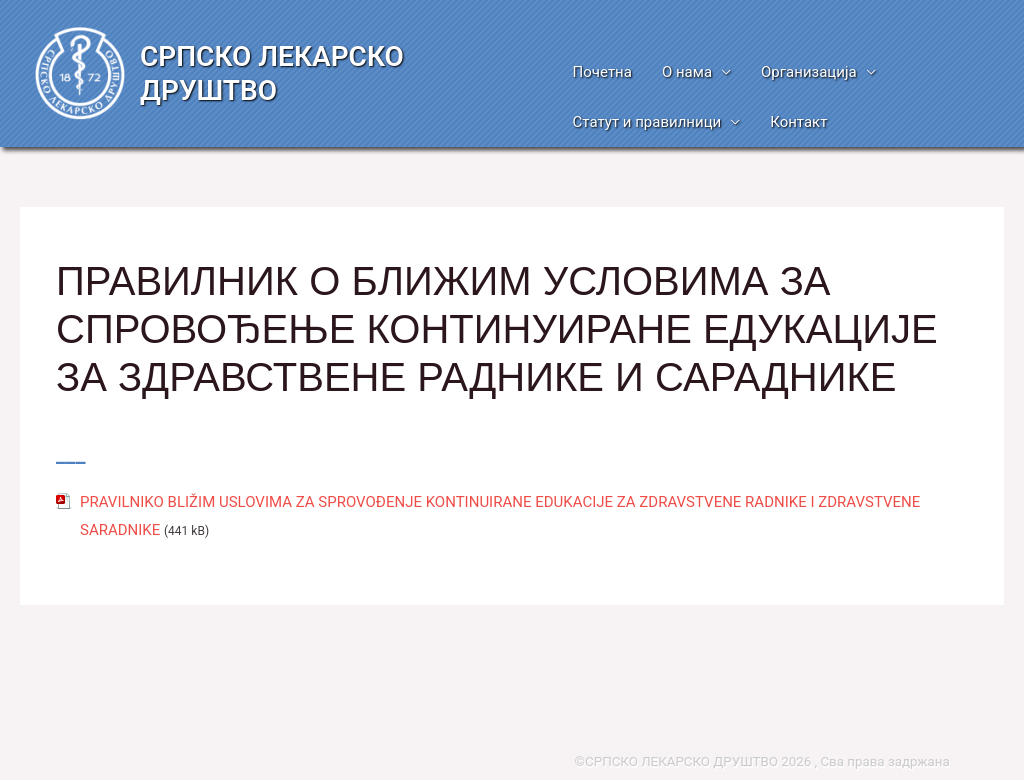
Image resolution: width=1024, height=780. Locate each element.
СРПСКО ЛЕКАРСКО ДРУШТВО (272, 73)
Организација (809, 72)
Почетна (602, 72)
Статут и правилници (647, 122)
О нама (687, 72)
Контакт (798, 122)
